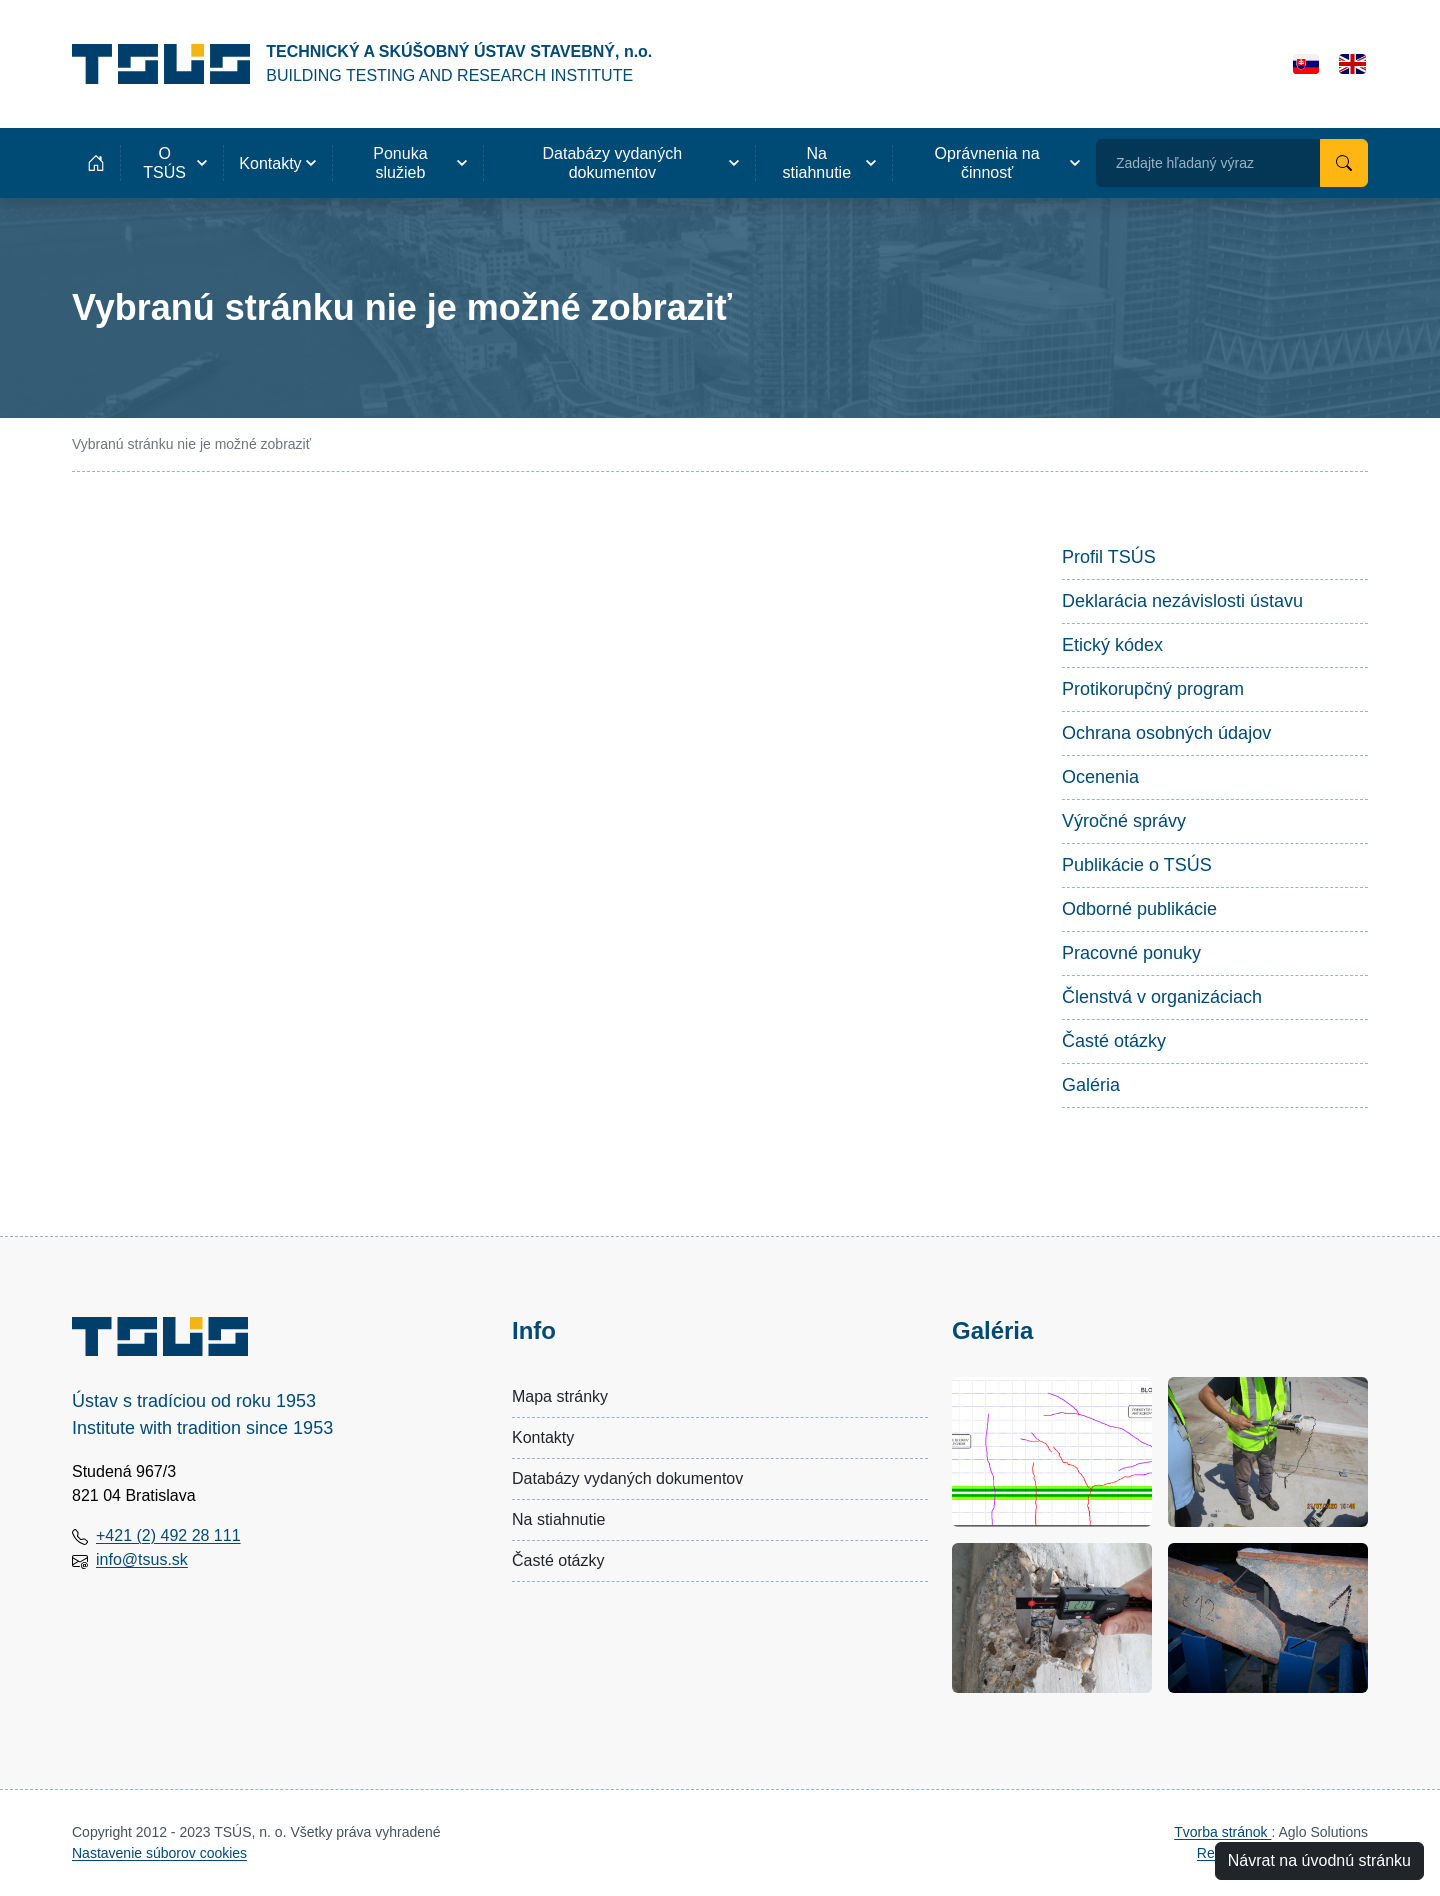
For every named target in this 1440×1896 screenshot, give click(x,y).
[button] (171, 163)
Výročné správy (1124, 821)
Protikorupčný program (1153, 689)
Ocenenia (1100, 777)
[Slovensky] (1306, 64)
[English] (1352, 64)
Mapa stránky (560, 1396)
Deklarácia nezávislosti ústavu (1182, 601)
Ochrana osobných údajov (1166, 733)
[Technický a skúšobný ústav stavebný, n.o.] (362, 64)
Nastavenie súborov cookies (159, 1853)
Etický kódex (1112, 645)
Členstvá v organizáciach (1162, 997)
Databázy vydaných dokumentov (627, 1478)
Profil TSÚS (1109, 557)
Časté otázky (1114, 1041)
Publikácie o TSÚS (1137, 865)
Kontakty (543, 1437)
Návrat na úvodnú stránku (1319, 1860)
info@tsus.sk (142, 1559)
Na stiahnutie (558, 1519)
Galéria (1091, 1085)
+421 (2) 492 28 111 (168, 1535)
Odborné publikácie (1139, 909)
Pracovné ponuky (1131, 953)
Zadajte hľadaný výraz (1185, 163)
